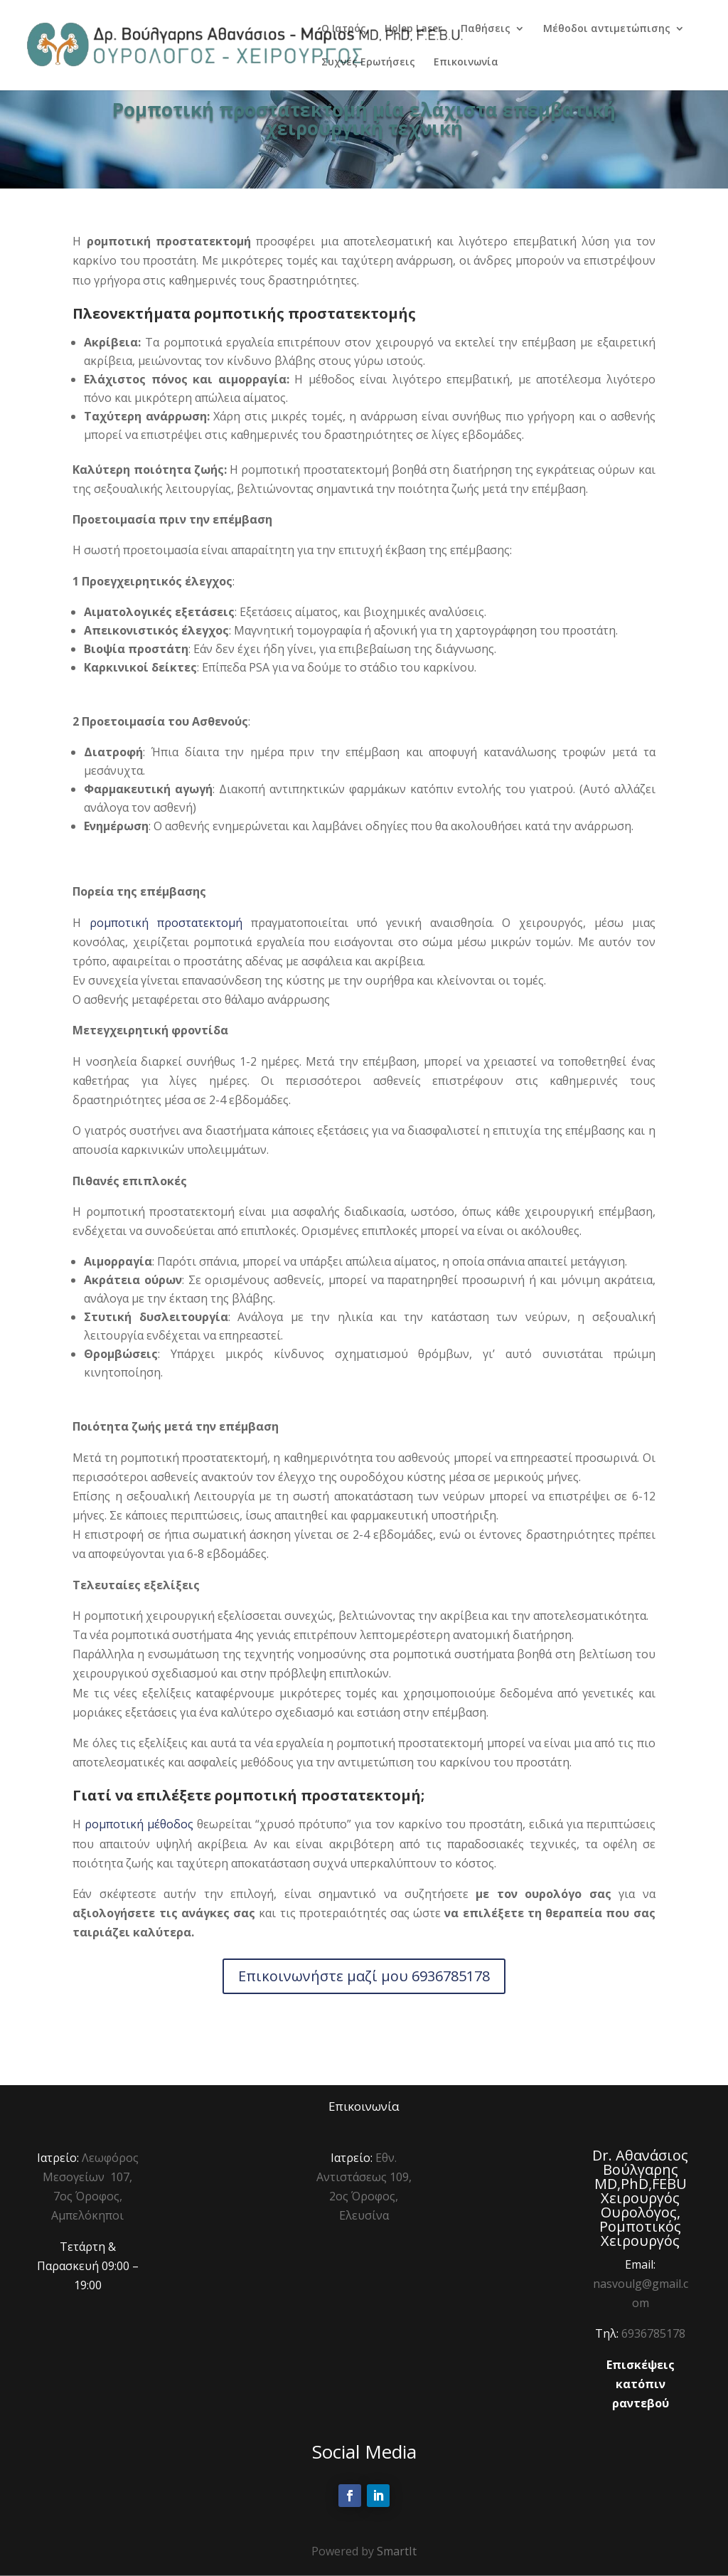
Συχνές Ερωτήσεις (368, 62)
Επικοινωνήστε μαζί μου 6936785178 (364, 1976)
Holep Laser (413, 29)
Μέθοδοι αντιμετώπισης (606, 29)
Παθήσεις (485, 29)
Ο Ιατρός (343, 29)
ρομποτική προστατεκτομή (166, 923)
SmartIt (397, 2551)
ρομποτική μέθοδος (139, 1824)
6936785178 (653, 2333)
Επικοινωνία (466, 62)
